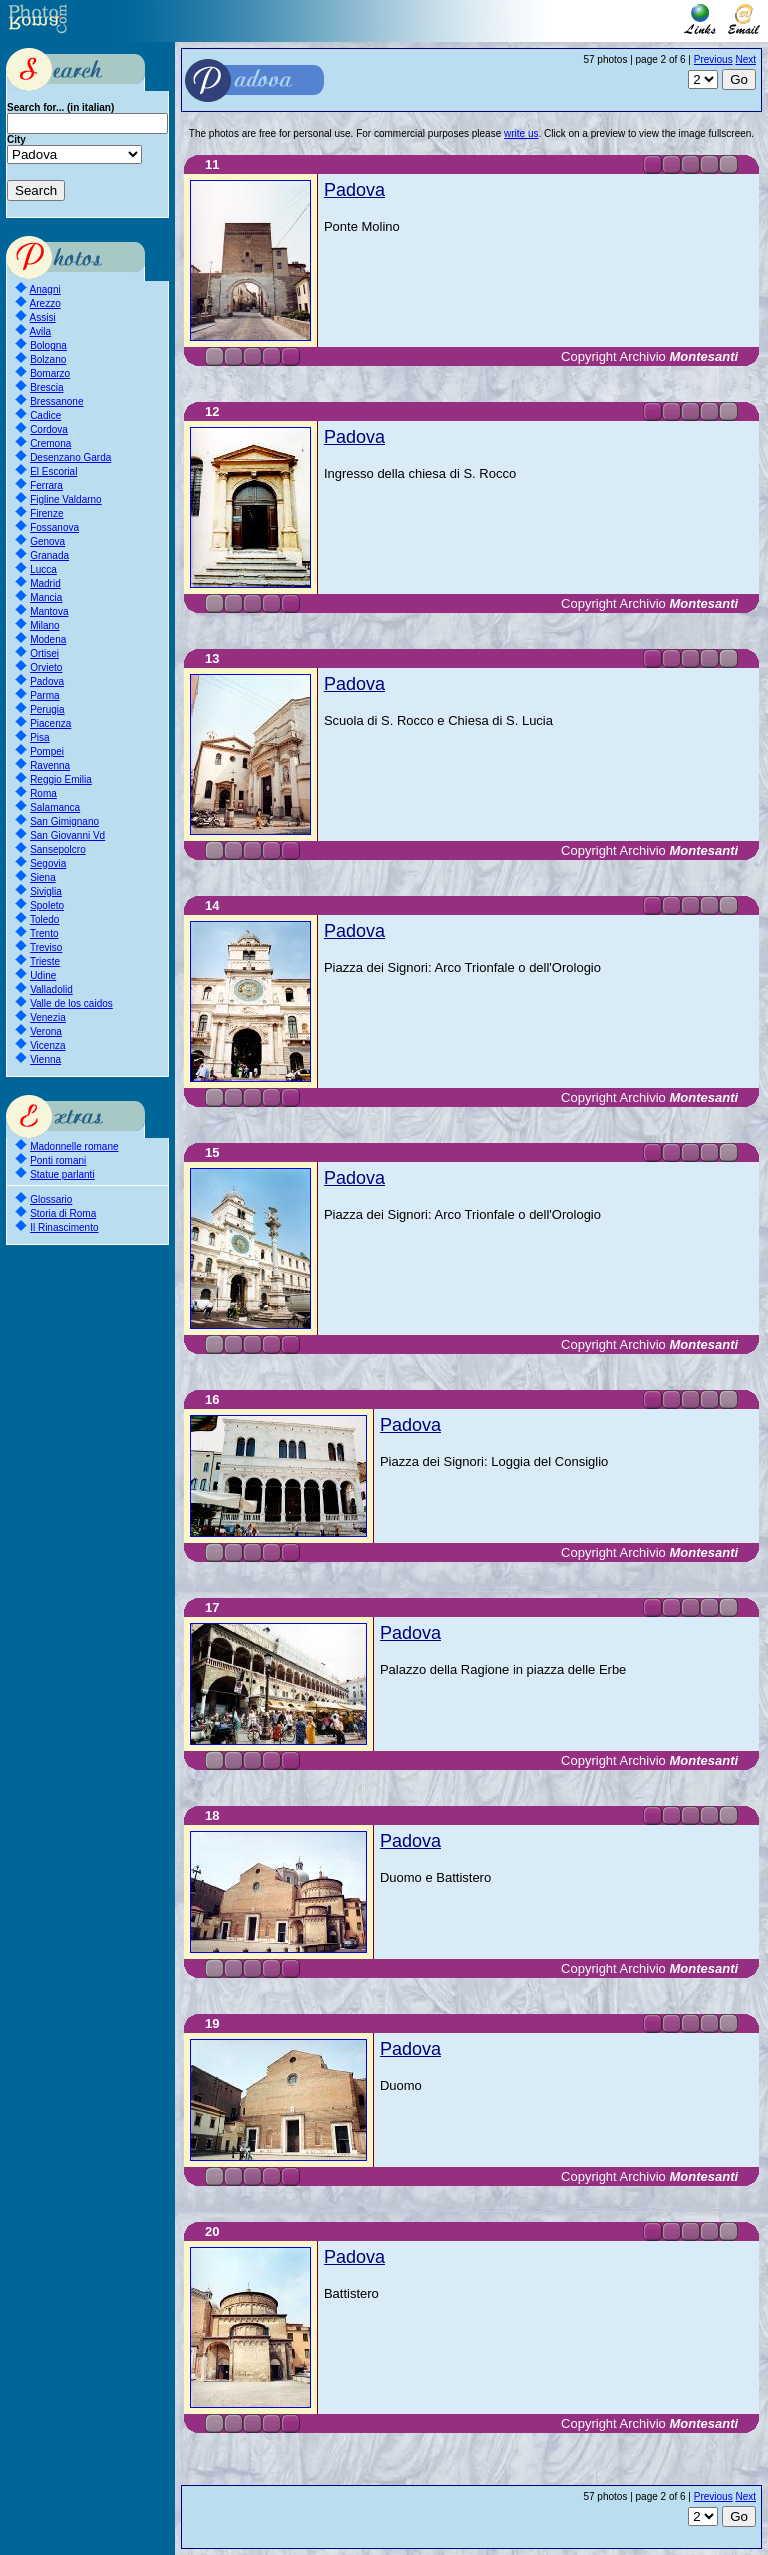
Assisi (43, 317)
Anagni (45, 289)
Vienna (45, 1059)
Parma (44, 695)
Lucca (43, 569)
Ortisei (44, 653)
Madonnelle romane (74, 1146)
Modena (48, 639)
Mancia (46, 597)
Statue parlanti (62, 1174)
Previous (713, 59)
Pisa (39, 737)
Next (745, 59)
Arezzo (45, 303)
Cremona (50, 443)
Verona (46, 1031)
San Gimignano (64, 821)
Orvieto (46, 667)
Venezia (48, 1017)
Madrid (45, 583)
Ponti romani (58, 1160)
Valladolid (51, 989)
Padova (47, 681)
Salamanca (55, 807)
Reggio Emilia (61, 779)
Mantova (49, 611)
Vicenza (47, 1045)
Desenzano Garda (70, 457)
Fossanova (54, 527)
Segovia (48, 863)
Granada (49, 555)
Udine (43, 975)
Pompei (47, 751)
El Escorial (53, 471)
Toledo (44, 919)
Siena (43, 877)
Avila (41, 331)
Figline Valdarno (66, 499)
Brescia (46, 387)
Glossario (51, 1199)
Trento (44, 933)
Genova (47, 541)
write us (521, 133)
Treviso (46, 947)
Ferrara (46, 485)
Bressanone (56, 401)
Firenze (46, 513)
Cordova (49, 429)
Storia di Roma (63, 1213)
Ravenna (50, 765)
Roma (43, 793)
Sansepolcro (58, 849)
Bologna (48, 345)
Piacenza (50, 723)
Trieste (45, 961)
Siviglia (46, 891)
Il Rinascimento (64, 1227)
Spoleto (47, 905)
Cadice (45, 415)
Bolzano (48, 359)
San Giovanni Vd (67, 835)
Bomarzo (50, 373)
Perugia (47, 709)
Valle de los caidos (71, 1003)
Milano (44, 625)
